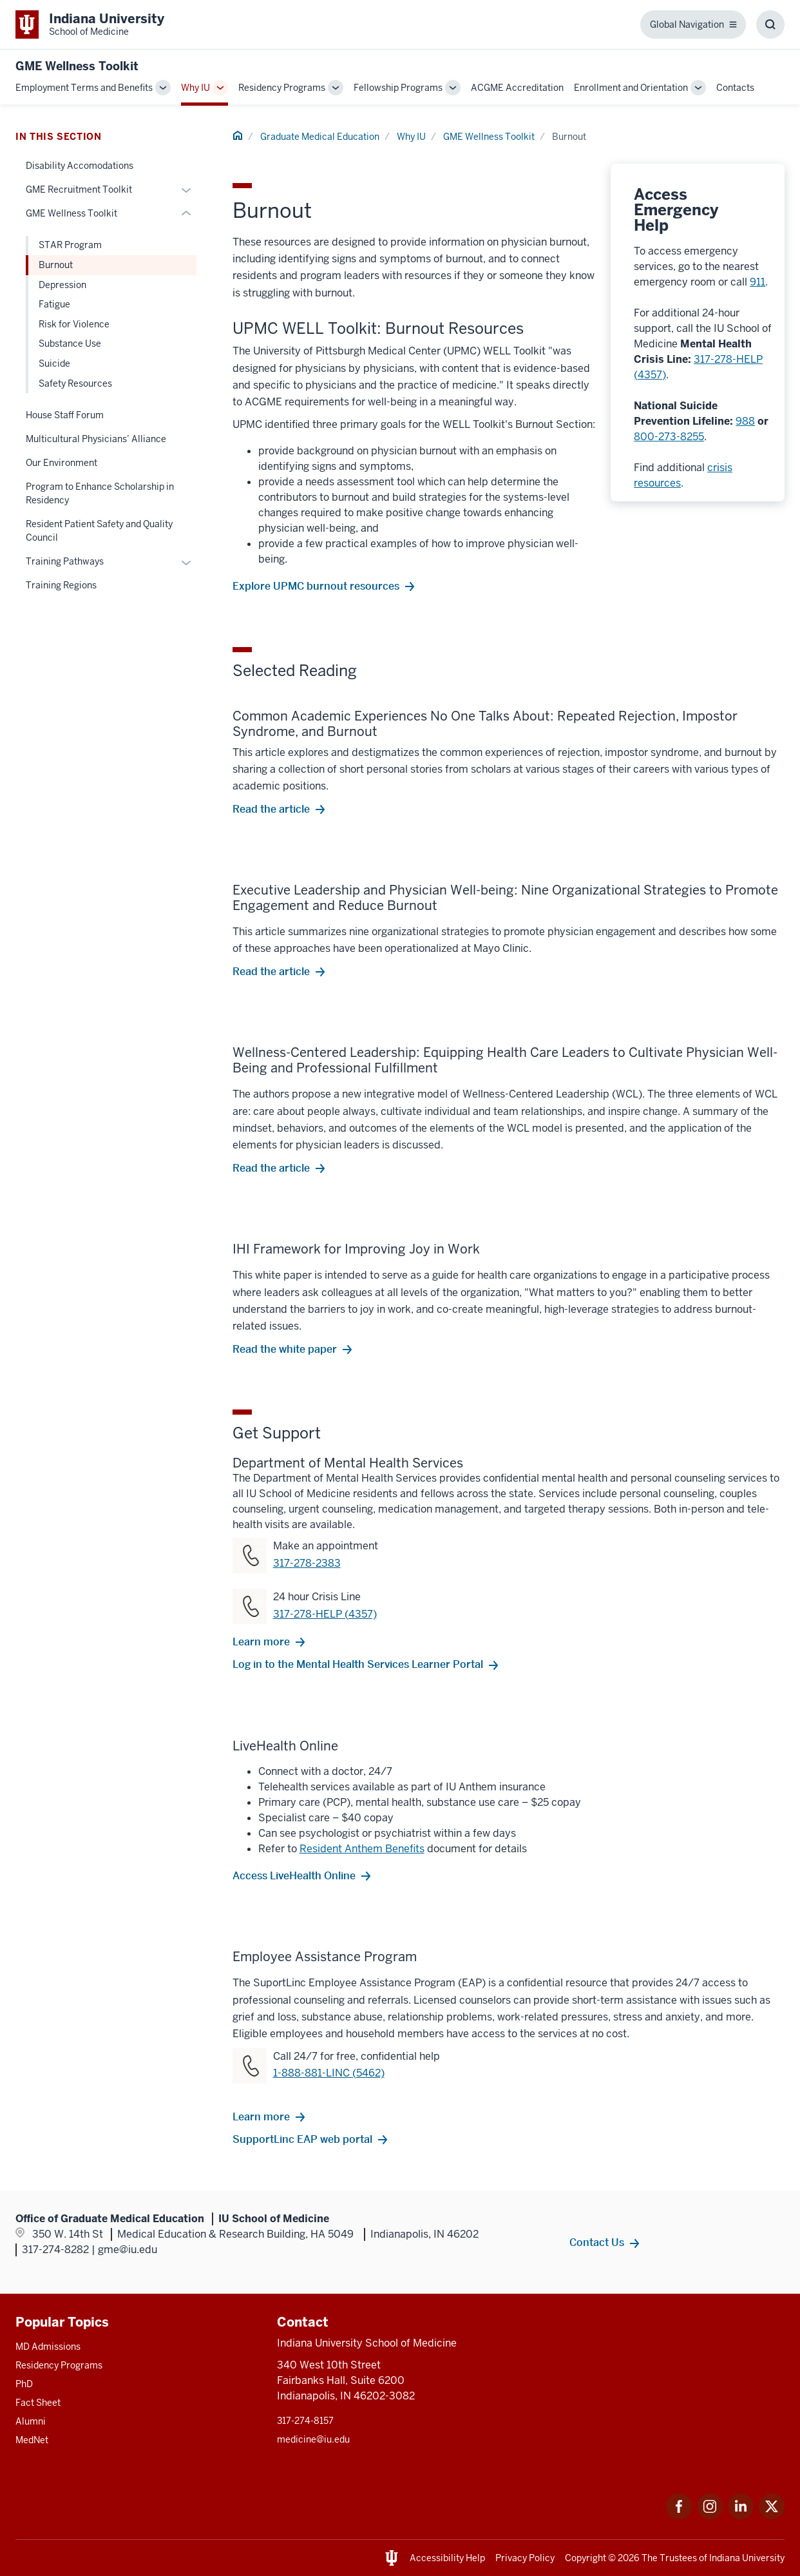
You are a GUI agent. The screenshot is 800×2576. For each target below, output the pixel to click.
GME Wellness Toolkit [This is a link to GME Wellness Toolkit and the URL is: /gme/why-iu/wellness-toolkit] (489, 136)
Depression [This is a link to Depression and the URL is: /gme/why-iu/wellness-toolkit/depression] (62, 285)
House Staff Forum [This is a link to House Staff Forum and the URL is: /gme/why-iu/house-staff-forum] (65, 415)
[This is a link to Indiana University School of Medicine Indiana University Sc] (89, 24)
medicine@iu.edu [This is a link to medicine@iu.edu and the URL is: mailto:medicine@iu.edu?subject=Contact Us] (313, 2439)
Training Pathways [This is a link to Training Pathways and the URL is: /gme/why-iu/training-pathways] (65, 561)
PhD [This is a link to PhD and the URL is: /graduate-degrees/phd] (24, 2384)
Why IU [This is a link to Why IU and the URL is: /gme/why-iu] (195, 87)
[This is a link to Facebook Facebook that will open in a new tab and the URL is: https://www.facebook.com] (679, 2516)
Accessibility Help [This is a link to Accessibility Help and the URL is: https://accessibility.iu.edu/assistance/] (447, 2558)
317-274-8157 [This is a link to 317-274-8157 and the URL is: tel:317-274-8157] (305, 2420)
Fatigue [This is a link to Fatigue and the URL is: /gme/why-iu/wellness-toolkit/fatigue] (54, 304)
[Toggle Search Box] (770, 24)
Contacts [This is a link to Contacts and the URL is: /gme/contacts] (735, 87)
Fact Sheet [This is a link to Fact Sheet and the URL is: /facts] (38, 2402)
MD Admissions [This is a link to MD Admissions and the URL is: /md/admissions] (48, 2346)
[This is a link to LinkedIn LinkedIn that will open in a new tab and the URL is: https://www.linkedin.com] (741, 2516)
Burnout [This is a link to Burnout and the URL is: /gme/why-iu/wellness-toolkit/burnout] (56, 265)
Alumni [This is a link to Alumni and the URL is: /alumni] (30, 2421)
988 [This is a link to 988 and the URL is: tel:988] (745, 421)
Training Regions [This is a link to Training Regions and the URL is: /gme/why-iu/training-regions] (61, 585)
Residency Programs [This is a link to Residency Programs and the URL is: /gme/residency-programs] (281, 87)
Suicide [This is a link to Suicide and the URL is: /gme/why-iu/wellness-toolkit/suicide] (54, 363)
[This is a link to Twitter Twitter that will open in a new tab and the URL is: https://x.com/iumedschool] (772, 2516)
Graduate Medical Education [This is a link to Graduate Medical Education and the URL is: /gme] (319, 136)
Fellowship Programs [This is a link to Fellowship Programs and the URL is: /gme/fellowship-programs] (398, 87)
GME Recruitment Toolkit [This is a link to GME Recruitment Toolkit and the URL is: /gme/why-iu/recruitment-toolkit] (79, 189)
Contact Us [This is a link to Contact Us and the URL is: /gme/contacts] (596, 2242)
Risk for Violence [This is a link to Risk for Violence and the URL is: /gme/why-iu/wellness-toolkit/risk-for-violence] (74, 324)
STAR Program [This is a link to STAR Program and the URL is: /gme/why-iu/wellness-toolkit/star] (70, 245)
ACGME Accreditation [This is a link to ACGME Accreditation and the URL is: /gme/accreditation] (517, 87)
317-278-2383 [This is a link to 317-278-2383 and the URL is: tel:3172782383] (307, 1563)
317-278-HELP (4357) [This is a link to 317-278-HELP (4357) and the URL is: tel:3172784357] (325, 1614)
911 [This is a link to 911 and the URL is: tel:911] (757, 282)
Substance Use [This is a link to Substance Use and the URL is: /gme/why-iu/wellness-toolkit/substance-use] (70, 343)
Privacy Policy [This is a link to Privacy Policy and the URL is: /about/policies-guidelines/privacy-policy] (525, 2558)
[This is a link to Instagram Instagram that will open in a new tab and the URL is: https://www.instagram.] (710, 2516)
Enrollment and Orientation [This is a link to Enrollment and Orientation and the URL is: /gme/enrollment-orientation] (631, 87)
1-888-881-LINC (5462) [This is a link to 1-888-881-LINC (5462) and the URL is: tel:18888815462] (329, 2073)
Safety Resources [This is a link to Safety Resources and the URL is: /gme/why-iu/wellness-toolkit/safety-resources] (75, 383)
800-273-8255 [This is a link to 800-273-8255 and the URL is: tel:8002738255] (669, 436)
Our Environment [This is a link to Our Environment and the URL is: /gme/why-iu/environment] (61, 463)
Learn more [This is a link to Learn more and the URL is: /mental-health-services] (261, 1641)
